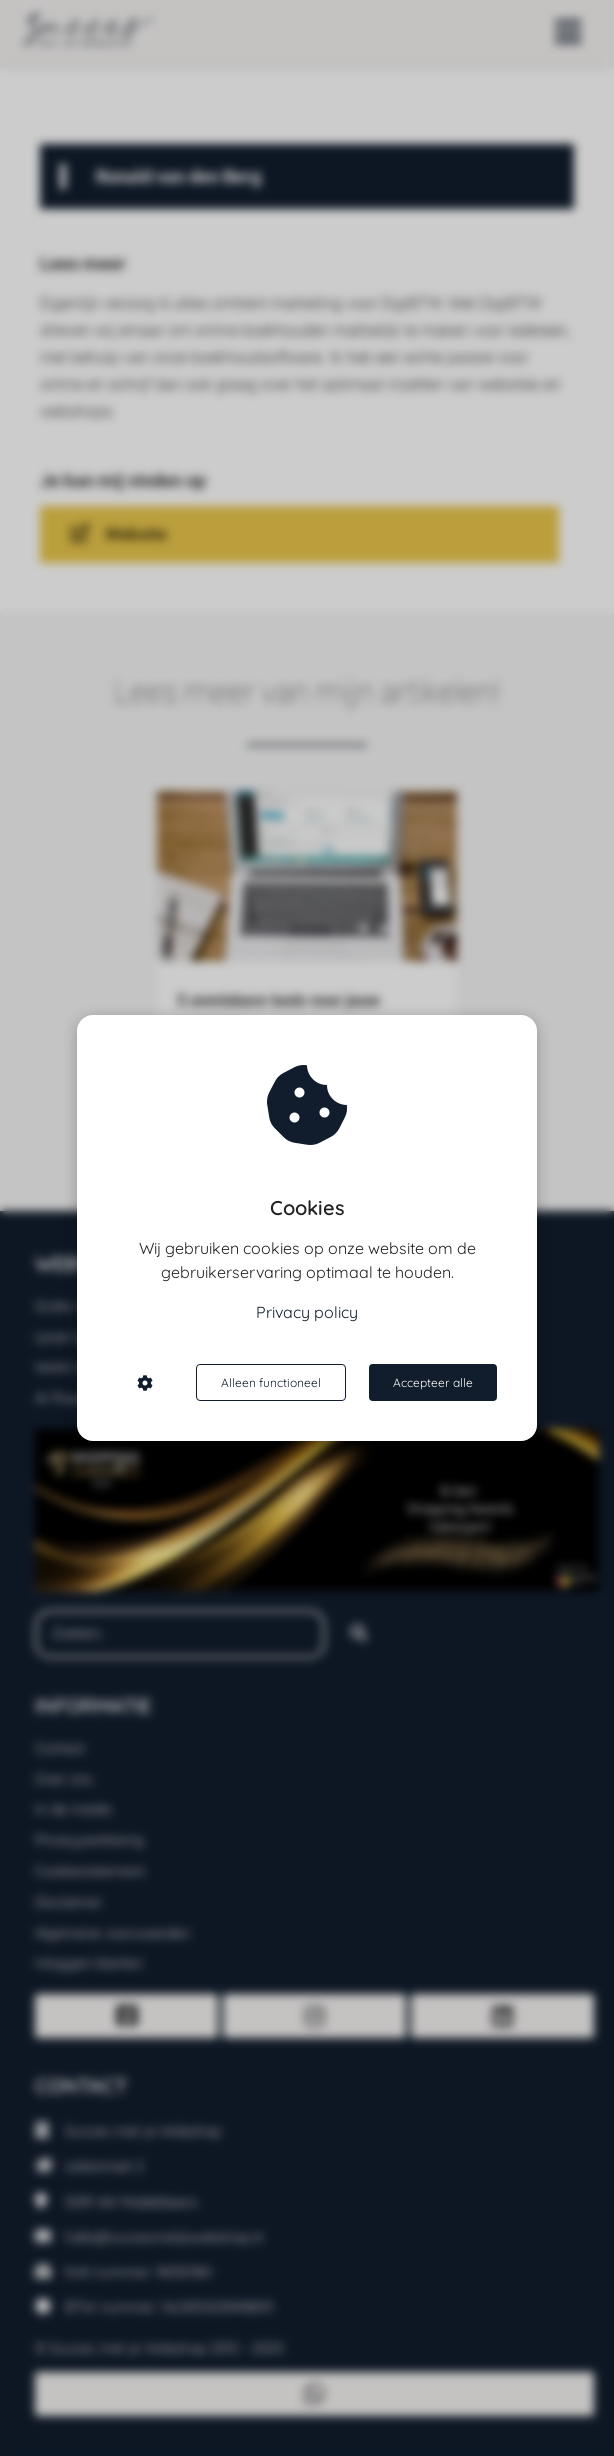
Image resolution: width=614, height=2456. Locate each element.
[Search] (359, 1634)
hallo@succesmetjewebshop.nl (164, 2237)
